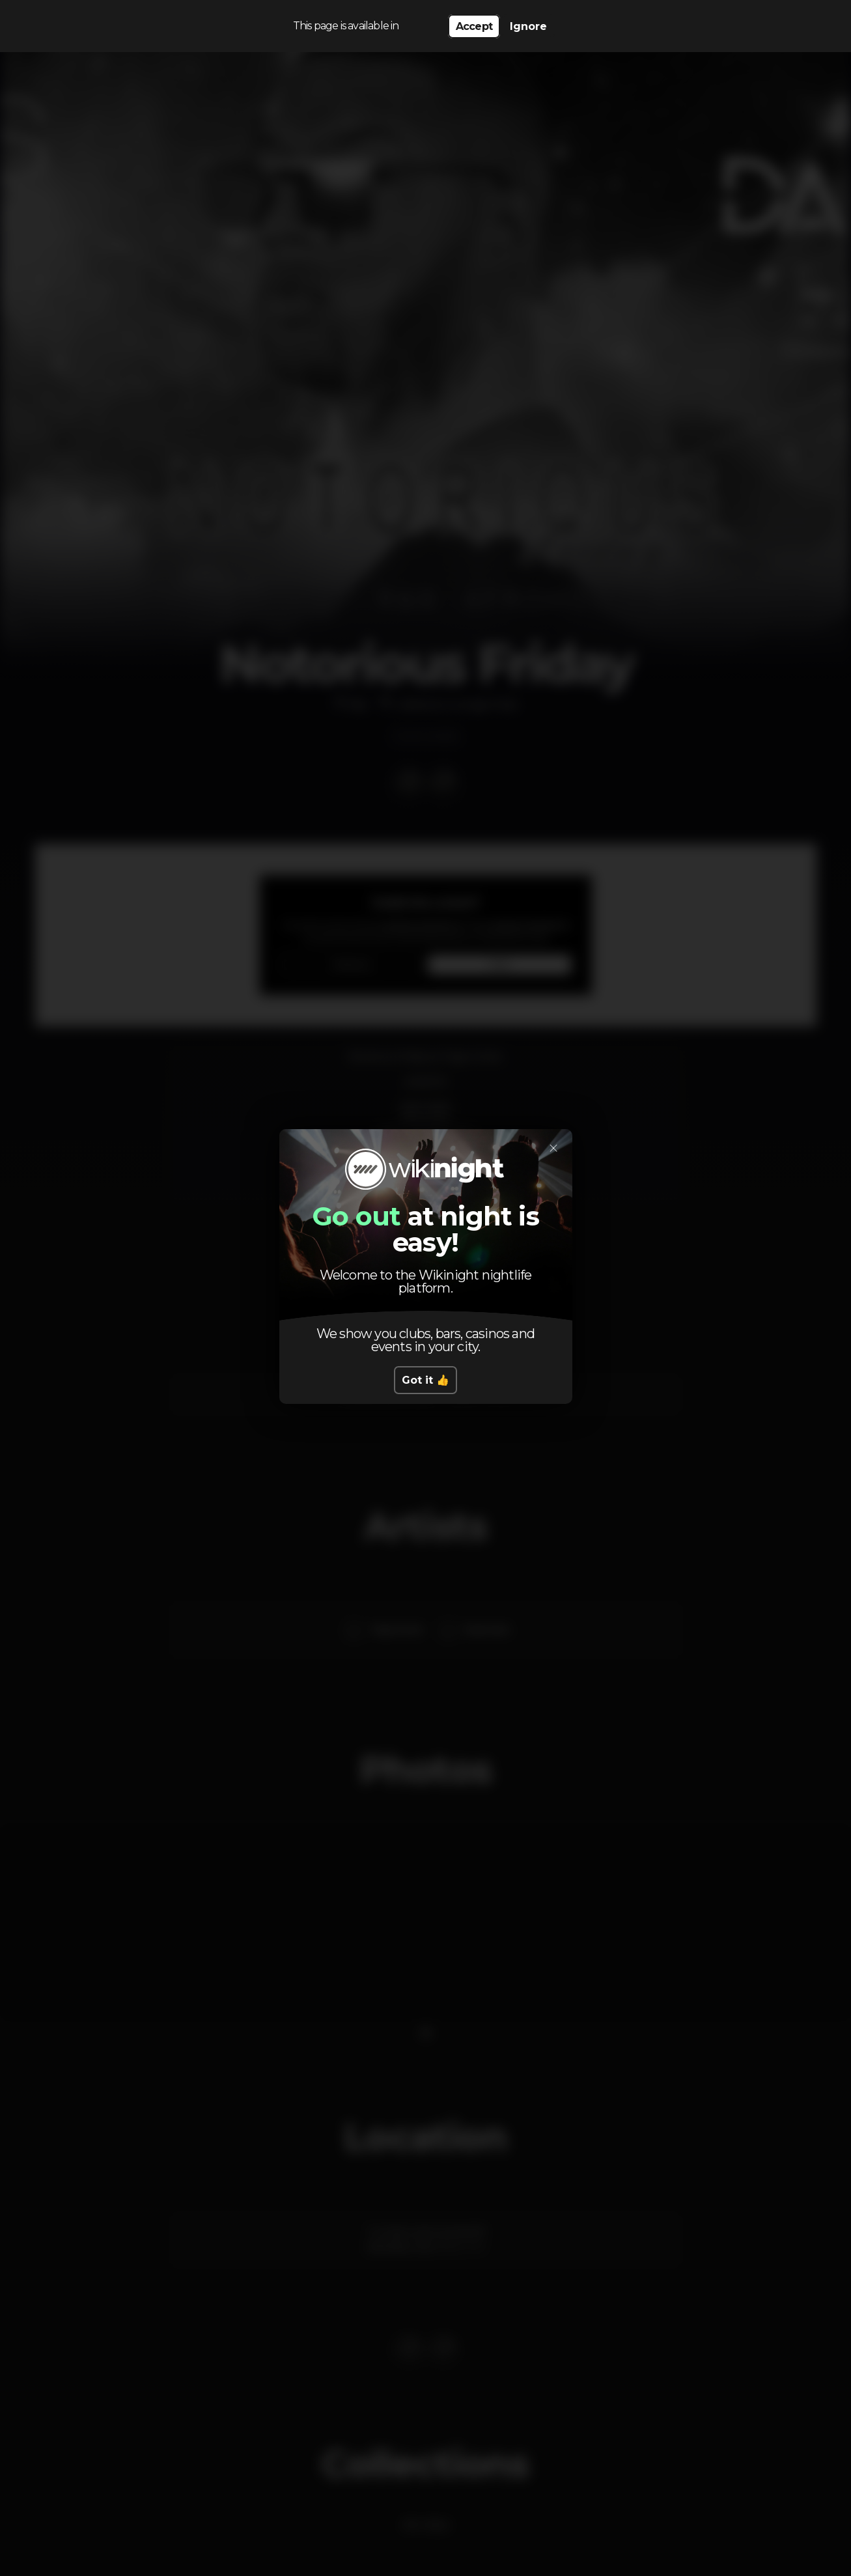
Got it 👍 (425, 1380)
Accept (474, 26)
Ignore (528, 26)
